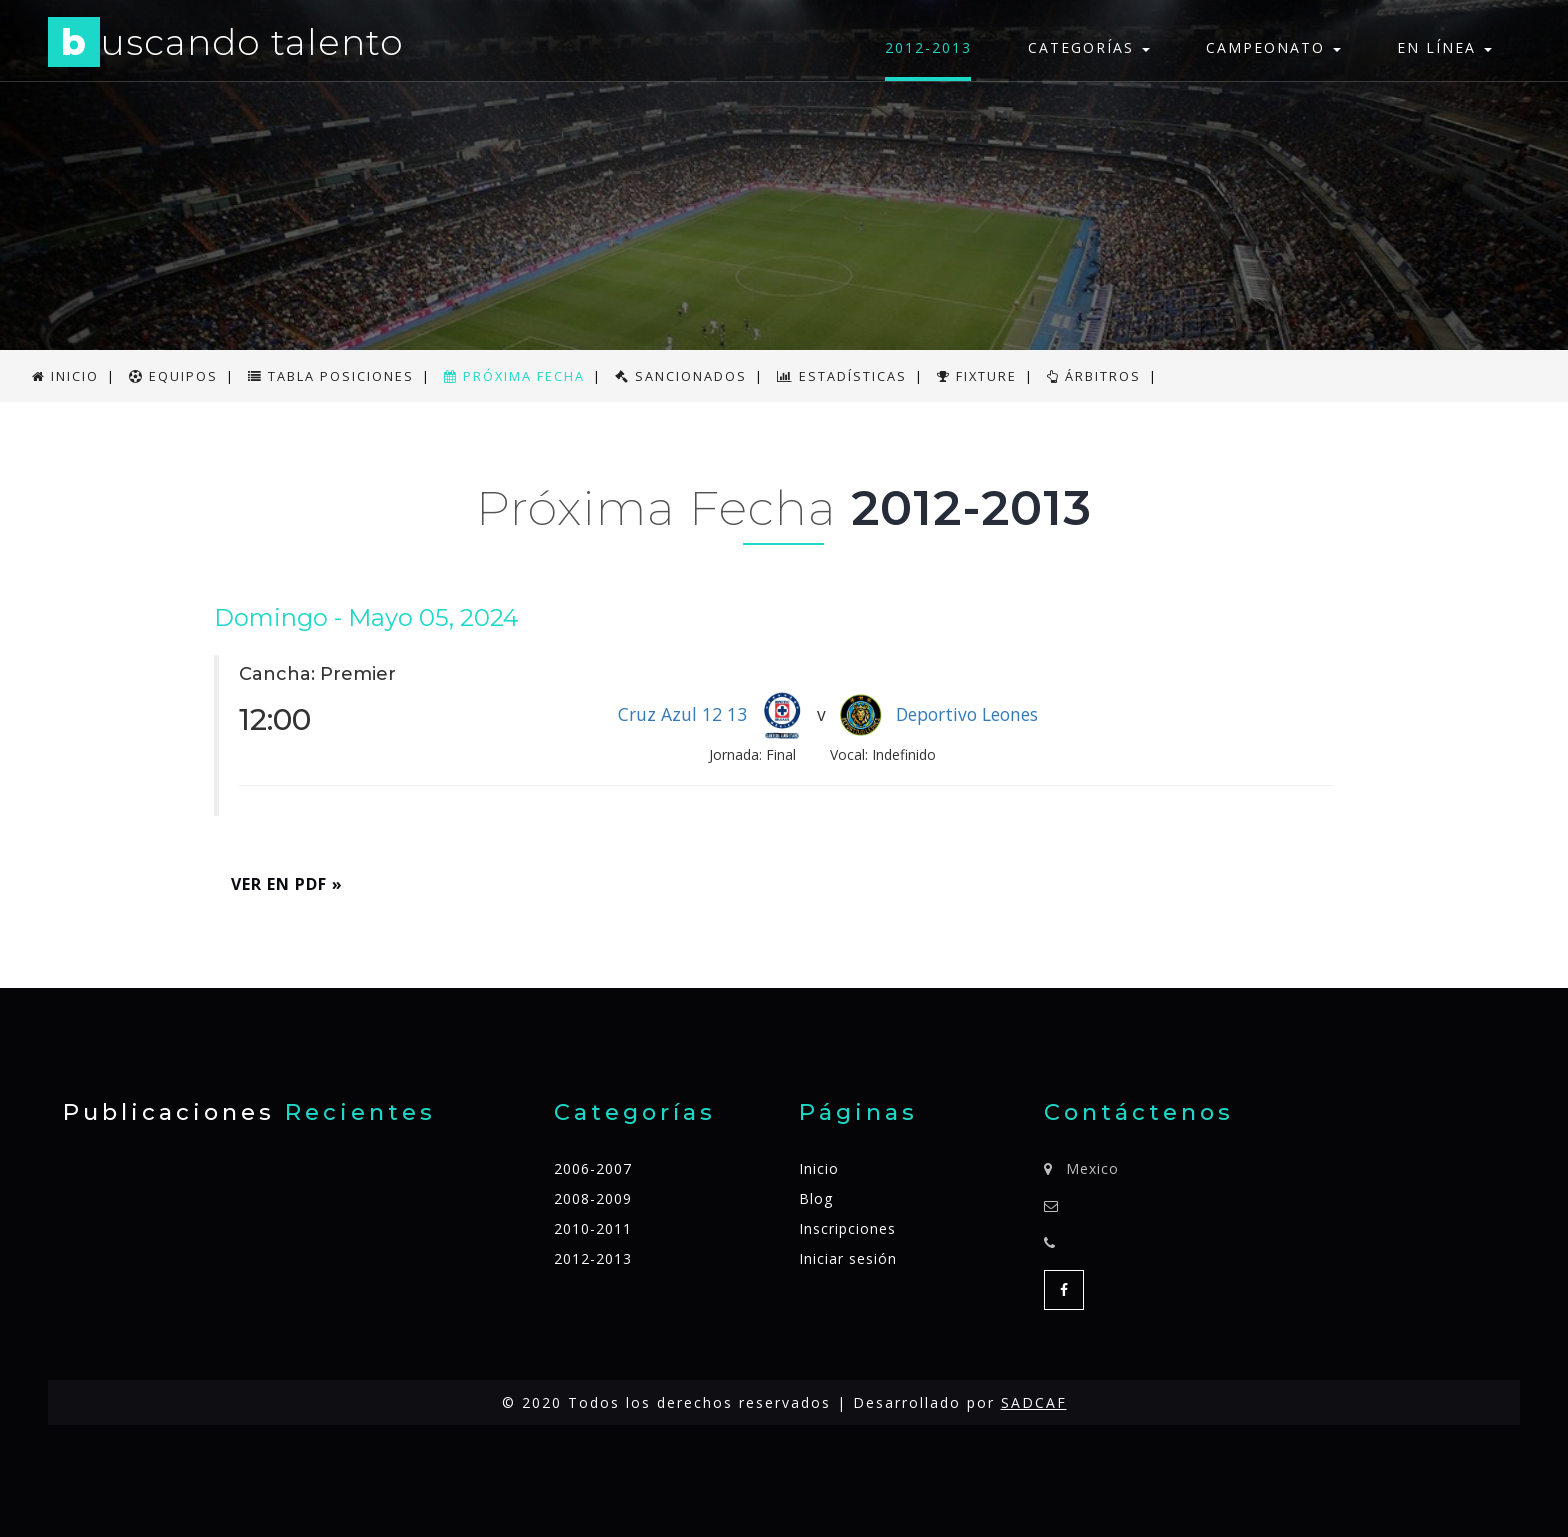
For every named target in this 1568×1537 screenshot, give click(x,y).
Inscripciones (847, 1228)
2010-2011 (593, 1228)
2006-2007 (593, 1168)
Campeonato (1273, 47)
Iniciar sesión (848, 1258)
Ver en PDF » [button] (287, 884)
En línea (1444, 47)
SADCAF (1034, 1402)
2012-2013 (928, 47)
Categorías (1089, 47)
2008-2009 (593, 1198)
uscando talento (226, 45)
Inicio (819, 1168)
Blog (816, 1198)
